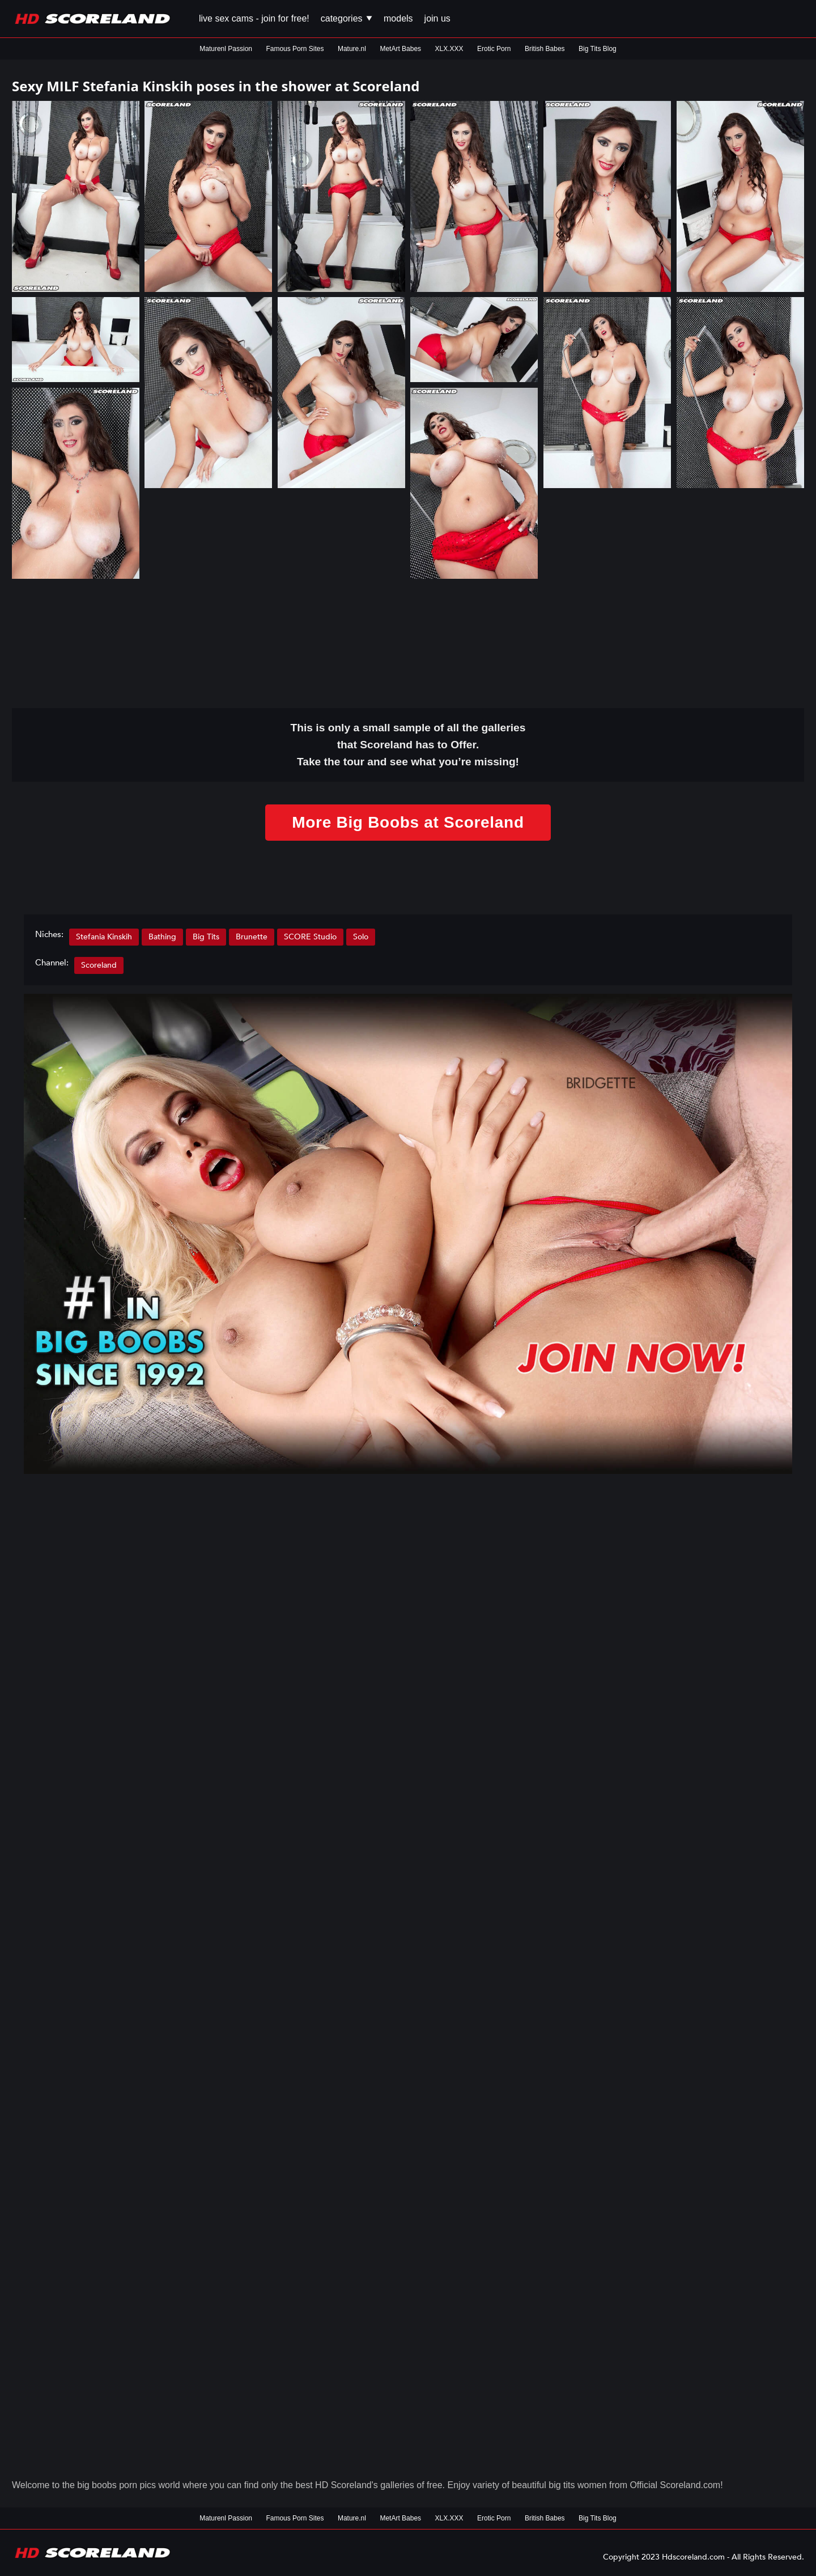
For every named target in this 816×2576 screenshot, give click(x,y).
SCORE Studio (310, 936)
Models (398, 18)
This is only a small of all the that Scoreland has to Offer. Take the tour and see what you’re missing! (408, 745)
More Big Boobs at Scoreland (408, 822)
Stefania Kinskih (104, 936)
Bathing (162, 936)
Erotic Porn (494, 49)
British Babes (545, 49)
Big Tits (206, 936)
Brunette (251, 936)
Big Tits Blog (598, 49)
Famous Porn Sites (295, 49)
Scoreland (99, 965)
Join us (437, 18)
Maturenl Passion (225, 49)
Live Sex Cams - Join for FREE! (254, 18)
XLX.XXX (449, 49)
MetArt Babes (400, 49)
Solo (360, 936)
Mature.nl (352, 49)
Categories (346, 18)
